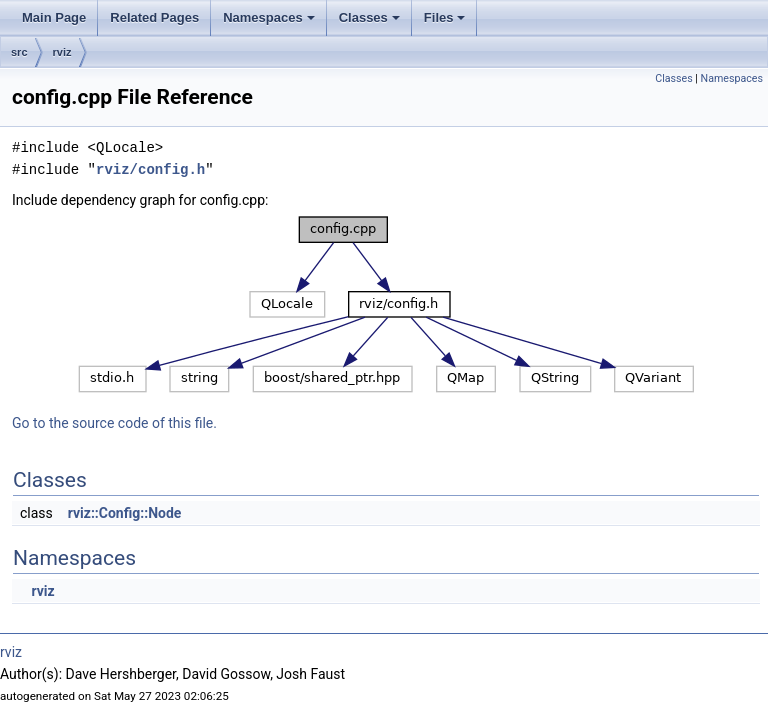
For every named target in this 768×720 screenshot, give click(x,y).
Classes (371, 23)
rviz (62, 52)
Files (446, 23)
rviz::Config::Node (125, 513)
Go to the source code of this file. (114, 423)
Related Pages (154, 17)
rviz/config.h (150, 169)
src (19, 52)
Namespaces (270, 23)
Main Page (54, 17)
